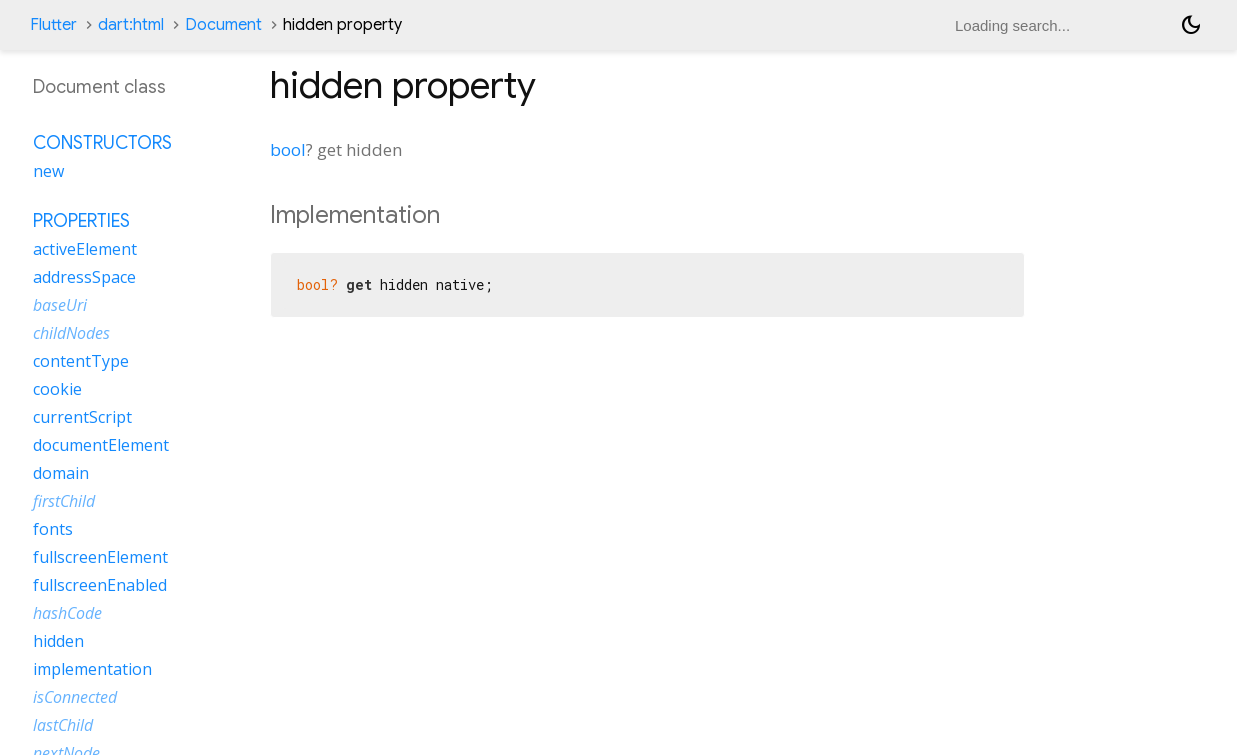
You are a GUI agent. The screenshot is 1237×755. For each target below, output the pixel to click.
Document (223, 25)
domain (61, 473)
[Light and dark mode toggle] (1191, 25)
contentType (81, 361)
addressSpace (84, 277)
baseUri (60, 305)
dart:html (131, 25)
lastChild (63, 725)
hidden (58, 641)
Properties (81, 221)
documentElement (101, 445)
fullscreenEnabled (100, 585)
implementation (92, 669)
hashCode (67, 613)
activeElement (85, 249)
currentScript (82, 417)
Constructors (102, 143)
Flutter (53, 25)
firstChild (64, 501)
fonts (53, 529)
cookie (57, 389)
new (48, 171)
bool (288, 149)
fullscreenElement (100, 557)
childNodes (71, 333)
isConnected (75, 697)
